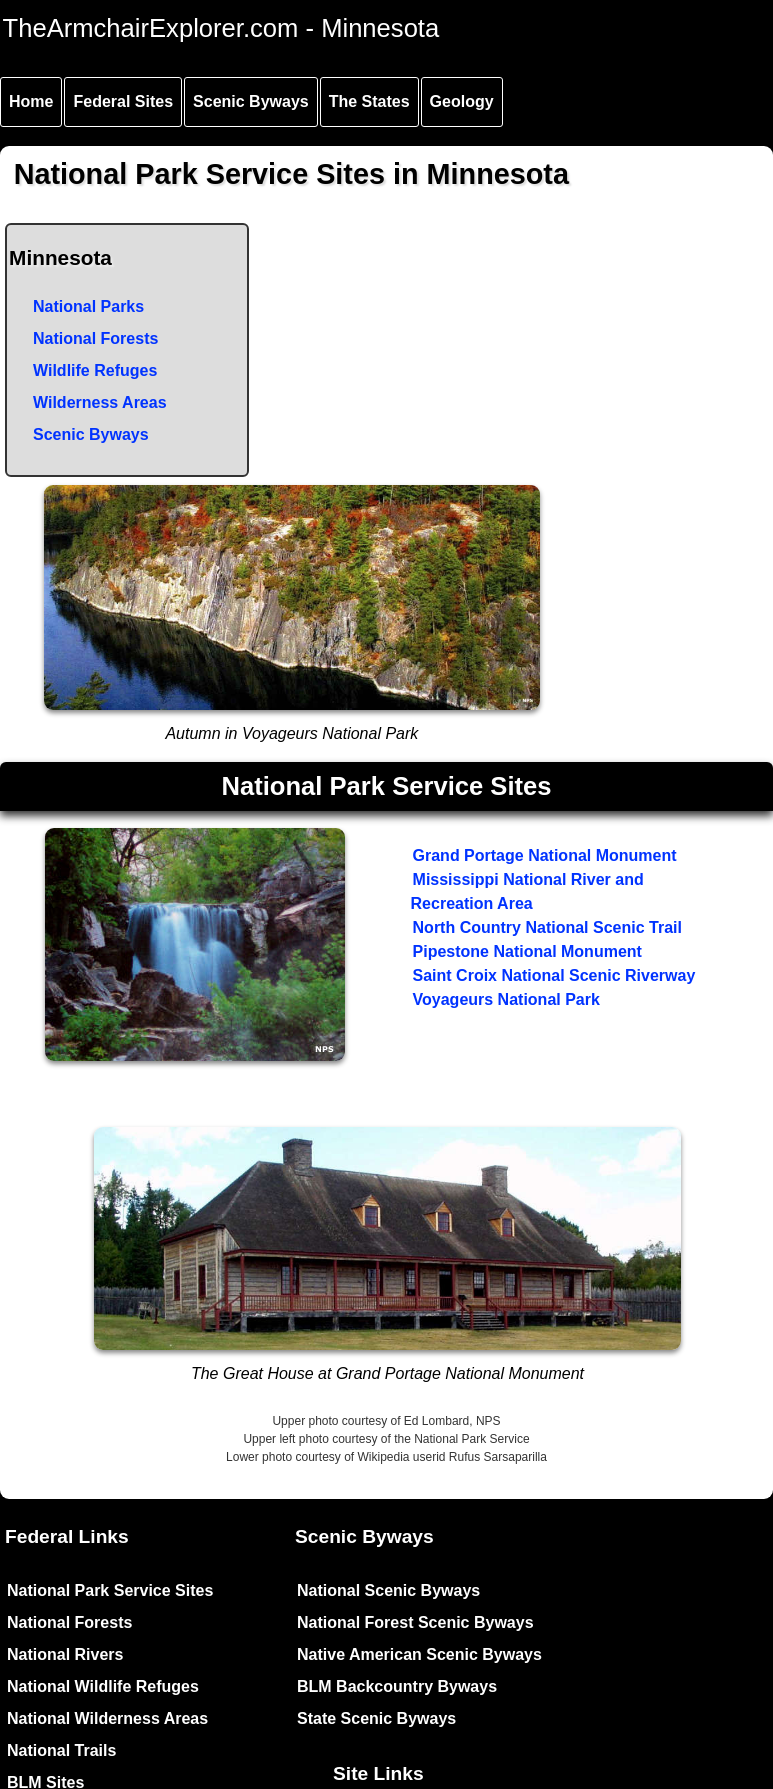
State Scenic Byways (376, 1718)
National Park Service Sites (110, 1590)
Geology (462, 101)
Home (31, 101)
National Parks (88, 306)
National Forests (95, 338)
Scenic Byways (251, 101)
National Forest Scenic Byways (415, 1622)
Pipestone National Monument (527, 951)
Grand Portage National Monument (545, 855)
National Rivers (65, 1654)
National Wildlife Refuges (103, 1686)
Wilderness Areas (100, 402)
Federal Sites (123, 101)
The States (369, 101)
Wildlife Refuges (95, 370)
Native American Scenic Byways (419, 1654)
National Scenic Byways (388, 1590)
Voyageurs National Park (506, 999)
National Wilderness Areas (107, 1718)
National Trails (61, 1750)
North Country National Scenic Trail (547, 927)
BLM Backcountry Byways (397, 1686)
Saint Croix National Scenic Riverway (554, 975)
